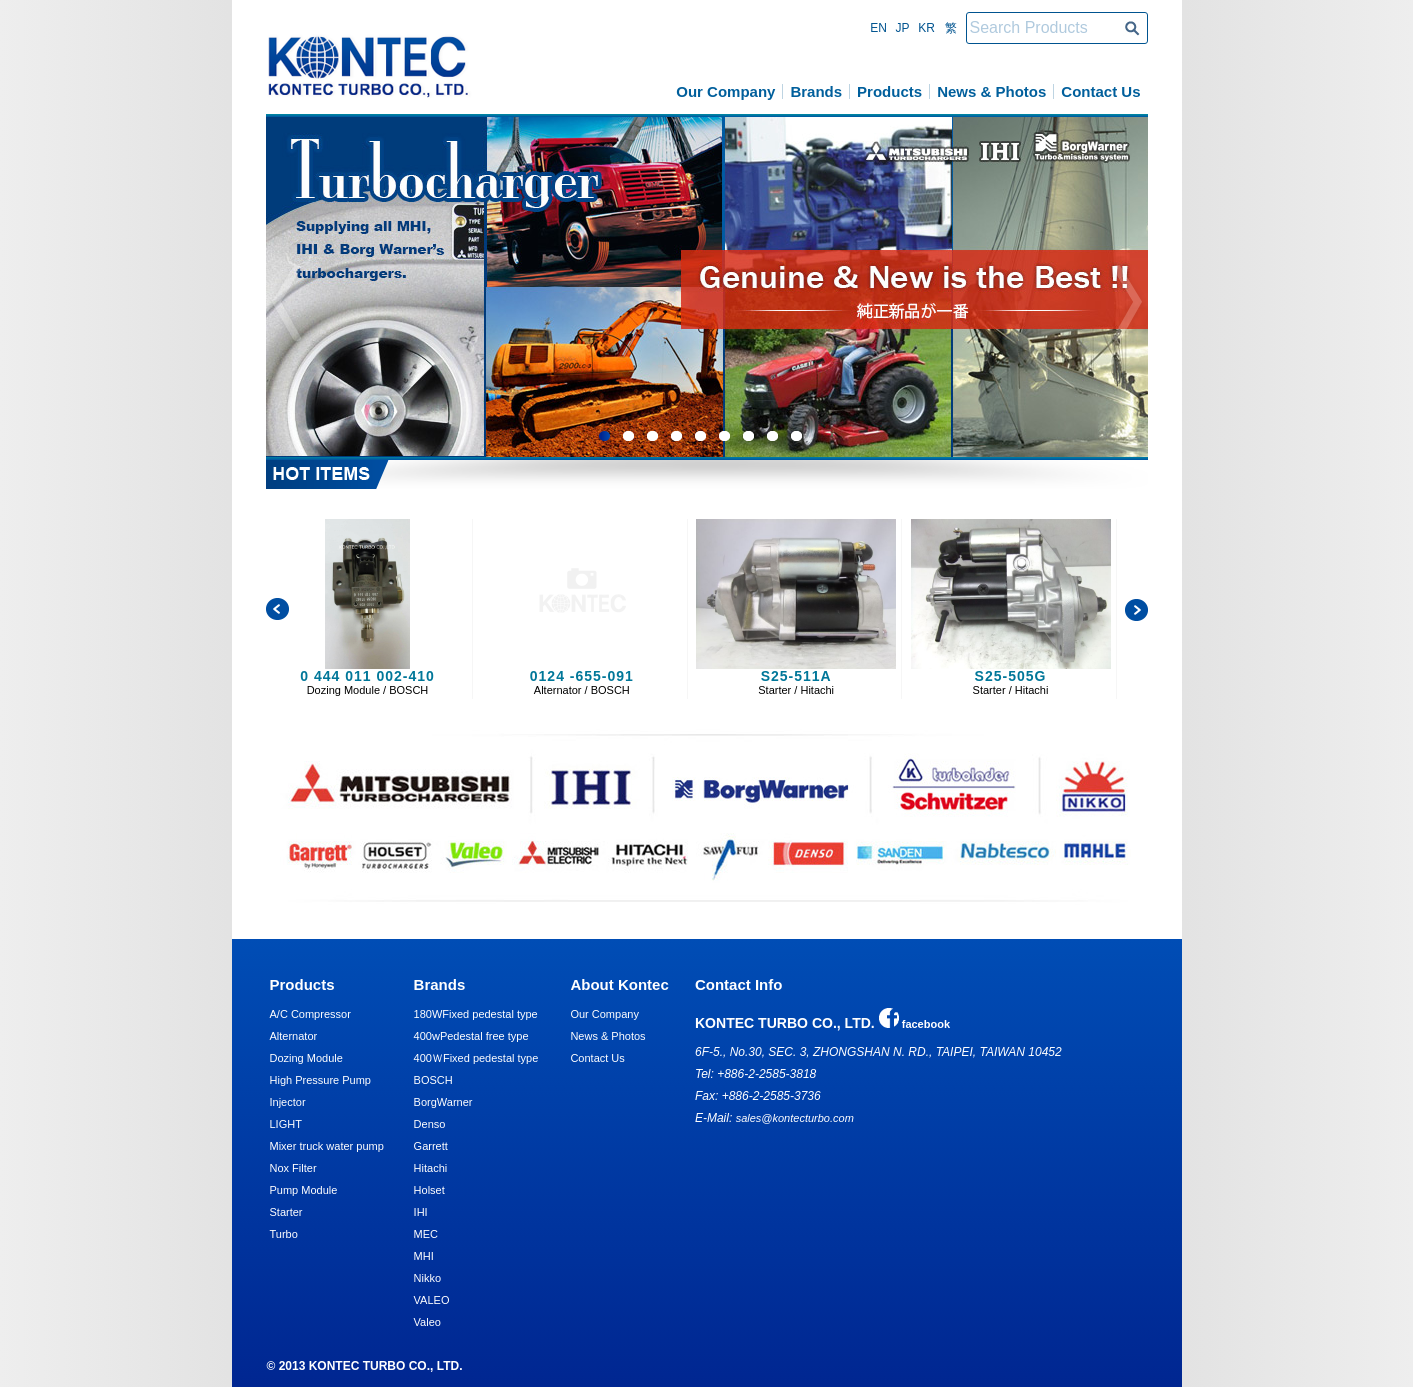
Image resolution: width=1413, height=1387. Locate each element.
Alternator (294, 1036)
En (878, 28)
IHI (421, 1212)
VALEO (432, 1300)
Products (889, 91)
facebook (914, 1024)
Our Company (725, 91)
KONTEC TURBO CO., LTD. (369, 67)
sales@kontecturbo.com (795, 1118)
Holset (429, 1190)
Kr (926, 28)
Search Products (1132, 28)
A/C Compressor (310, 1014)
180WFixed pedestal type (476, 1014)
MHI (424, 1256)
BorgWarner (443, 1102)
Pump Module (304, 1190)
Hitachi (431, 1168)
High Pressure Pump (321, 1080)
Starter (286, 1212)
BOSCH (433, 1080)
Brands (816, 91)
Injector (288, 1102)
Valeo (427, 1322)
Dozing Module (306, 1058)
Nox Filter (293, 1168)
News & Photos (991, 91)
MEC (426, 1234)
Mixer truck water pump (327, 1146)
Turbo (284, 1234)
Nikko (428, 1278)
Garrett (431, 1146)
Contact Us (1100, 91)
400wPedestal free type (471, 1036)
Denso (430, 1124)
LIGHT (286, 1124)
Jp (902, 28)
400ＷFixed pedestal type (476, 1058)
